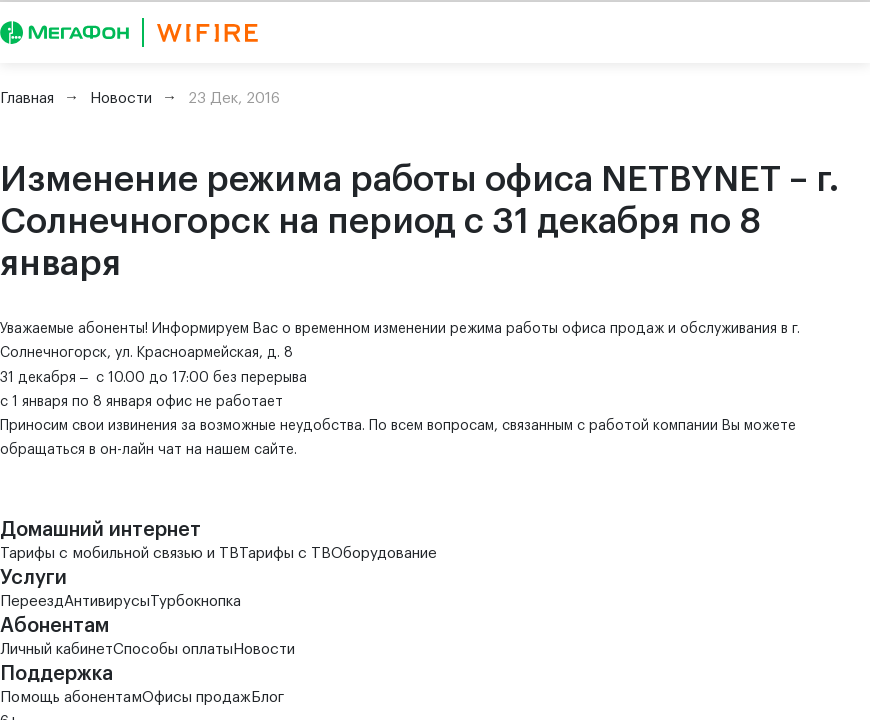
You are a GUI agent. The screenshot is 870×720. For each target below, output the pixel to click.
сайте (274, 450)
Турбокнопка (195, 601)
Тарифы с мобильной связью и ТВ (119, 553)
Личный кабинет (56, 649)
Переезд (32, 601)
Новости (264, 649)
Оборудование (384, 553)
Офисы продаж (196, 697)
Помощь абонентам (71, 697)
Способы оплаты (173, 649)
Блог (267, 697)
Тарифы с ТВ (285, 553)
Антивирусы (107, 601)
